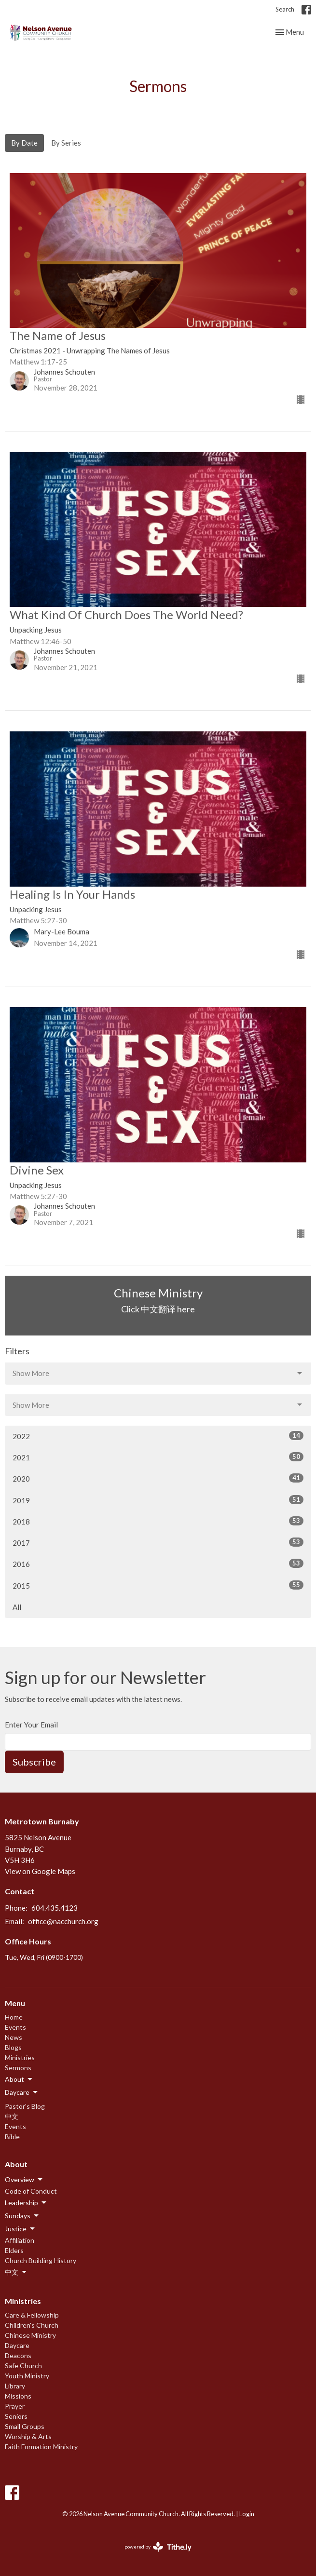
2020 (158, 1478)
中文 (11, 2116)
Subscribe (34, 1761)
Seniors (16, 2416)
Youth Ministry (27, 2376)
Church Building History (40, 2260)
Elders (14, 2250)
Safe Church (23, 2365)
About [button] (19, 2079)
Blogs (13, 2047)
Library (15, 2386)
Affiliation (19, 2240)
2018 (158, 1521)
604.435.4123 (54, 1907)
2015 (158, 1585)
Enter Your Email (31, 1724)
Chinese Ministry (30, 2335)
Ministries (20, 2057)
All (17, 1607)
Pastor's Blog (25, 2106)
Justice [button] (20, 2229)
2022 (158, 1436)
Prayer (15, 2406)
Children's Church (31, 2325)
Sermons (18, 2067)
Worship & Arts (28, 2436)
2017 (158, 1542)
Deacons (18, 2355)
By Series (66, 142)
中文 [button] (16, 2272)
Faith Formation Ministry (41, 2446)
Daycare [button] (22, 2092)
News (13, 2037)
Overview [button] (24, 2180)
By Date (24, 142)
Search (284, 9)
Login (246, 2514)
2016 (158, 1563)
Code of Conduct (31, 2191)
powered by (158, 2546)
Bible (12, 2136)
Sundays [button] (22, 2216)
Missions (18, 2396)
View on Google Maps (40, 1871)
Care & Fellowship (32, 2315)
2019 (158, 1500)
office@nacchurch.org (63, 1921)
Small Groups (24, 2426)
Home (14, 2017)
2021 (158, 1457)
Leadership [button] (26, 2203)
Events (15, 2027)
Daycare (17, 2345)
